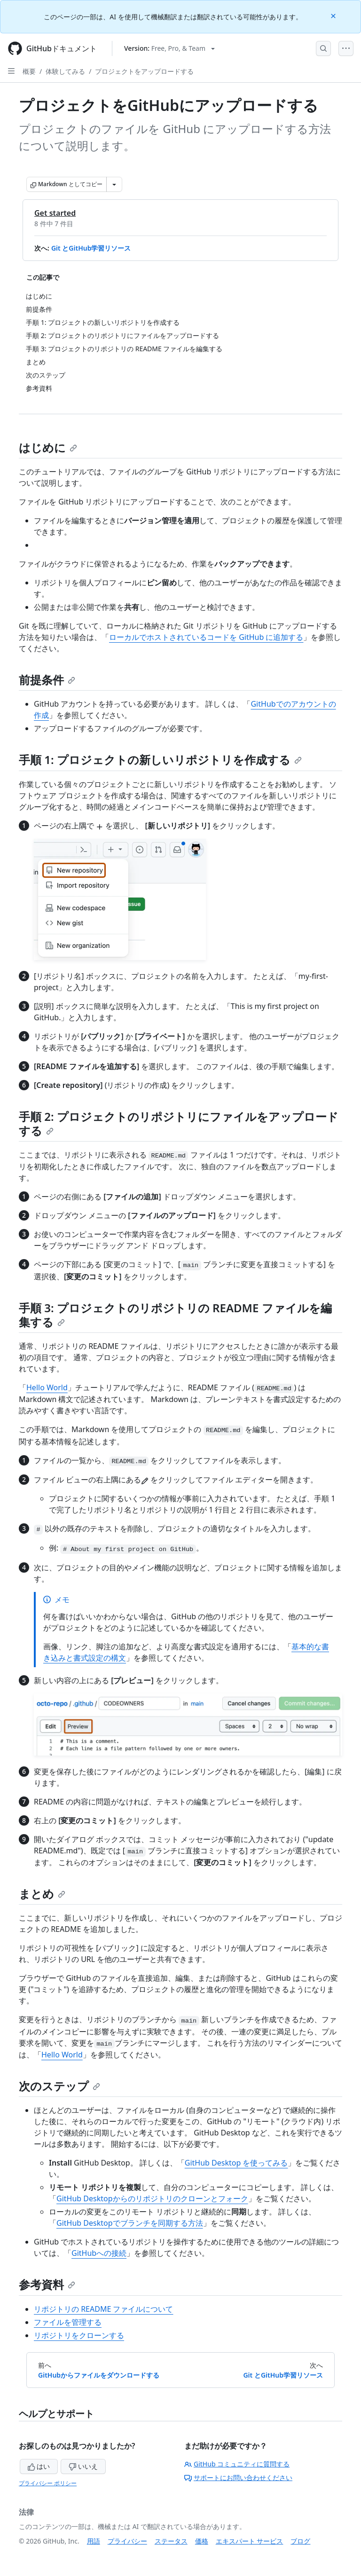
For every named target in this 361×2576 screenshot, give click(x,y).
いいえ (83, 2466)
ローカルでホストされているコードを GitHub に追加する (206, 637)
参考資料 (47, 2284)
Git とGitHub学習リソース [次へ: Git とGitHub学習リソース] (283, 2375)
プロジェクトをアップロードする (144, 71)
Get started (55, 213)
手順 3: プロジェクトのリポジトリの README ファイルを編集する (175, 1315)
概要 (29, 71)
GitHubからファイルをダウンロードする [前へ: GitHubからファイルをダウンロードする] (98, 2375)
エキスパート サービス (249, 2541)
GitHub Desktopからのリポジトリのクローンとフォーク (152, 2198)
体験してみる (65, 71)
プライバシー (127, 2541)
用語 (93, 2541)
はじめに (48, 447)
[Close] (334, 15)
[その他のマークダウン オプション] (114, 184)
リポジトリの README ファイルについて (103, 2309)
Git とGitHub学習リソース (91, 248)
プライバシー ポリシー (48, 2483)
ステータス (171, 2541)
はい (39, 2466)
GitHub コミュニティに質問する (237, 2463)
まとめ (42, 1893)
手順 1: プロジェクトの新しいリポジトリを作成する (160, 759)
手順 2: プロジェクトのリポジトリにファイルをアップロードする (178, 1123)
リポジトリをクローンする (79, 2335)
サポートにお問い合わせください (238, 2477)
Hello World (47, 1387)
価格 (201, 2541)
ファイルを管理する (68, 2322)
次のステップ (59, 2086)
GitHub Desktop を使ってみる (236, 2163)
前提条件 (47, 679)
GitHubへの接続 (98, 2253)
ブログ (300, 2541)
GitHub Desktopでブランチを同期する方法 (129, 2223)
